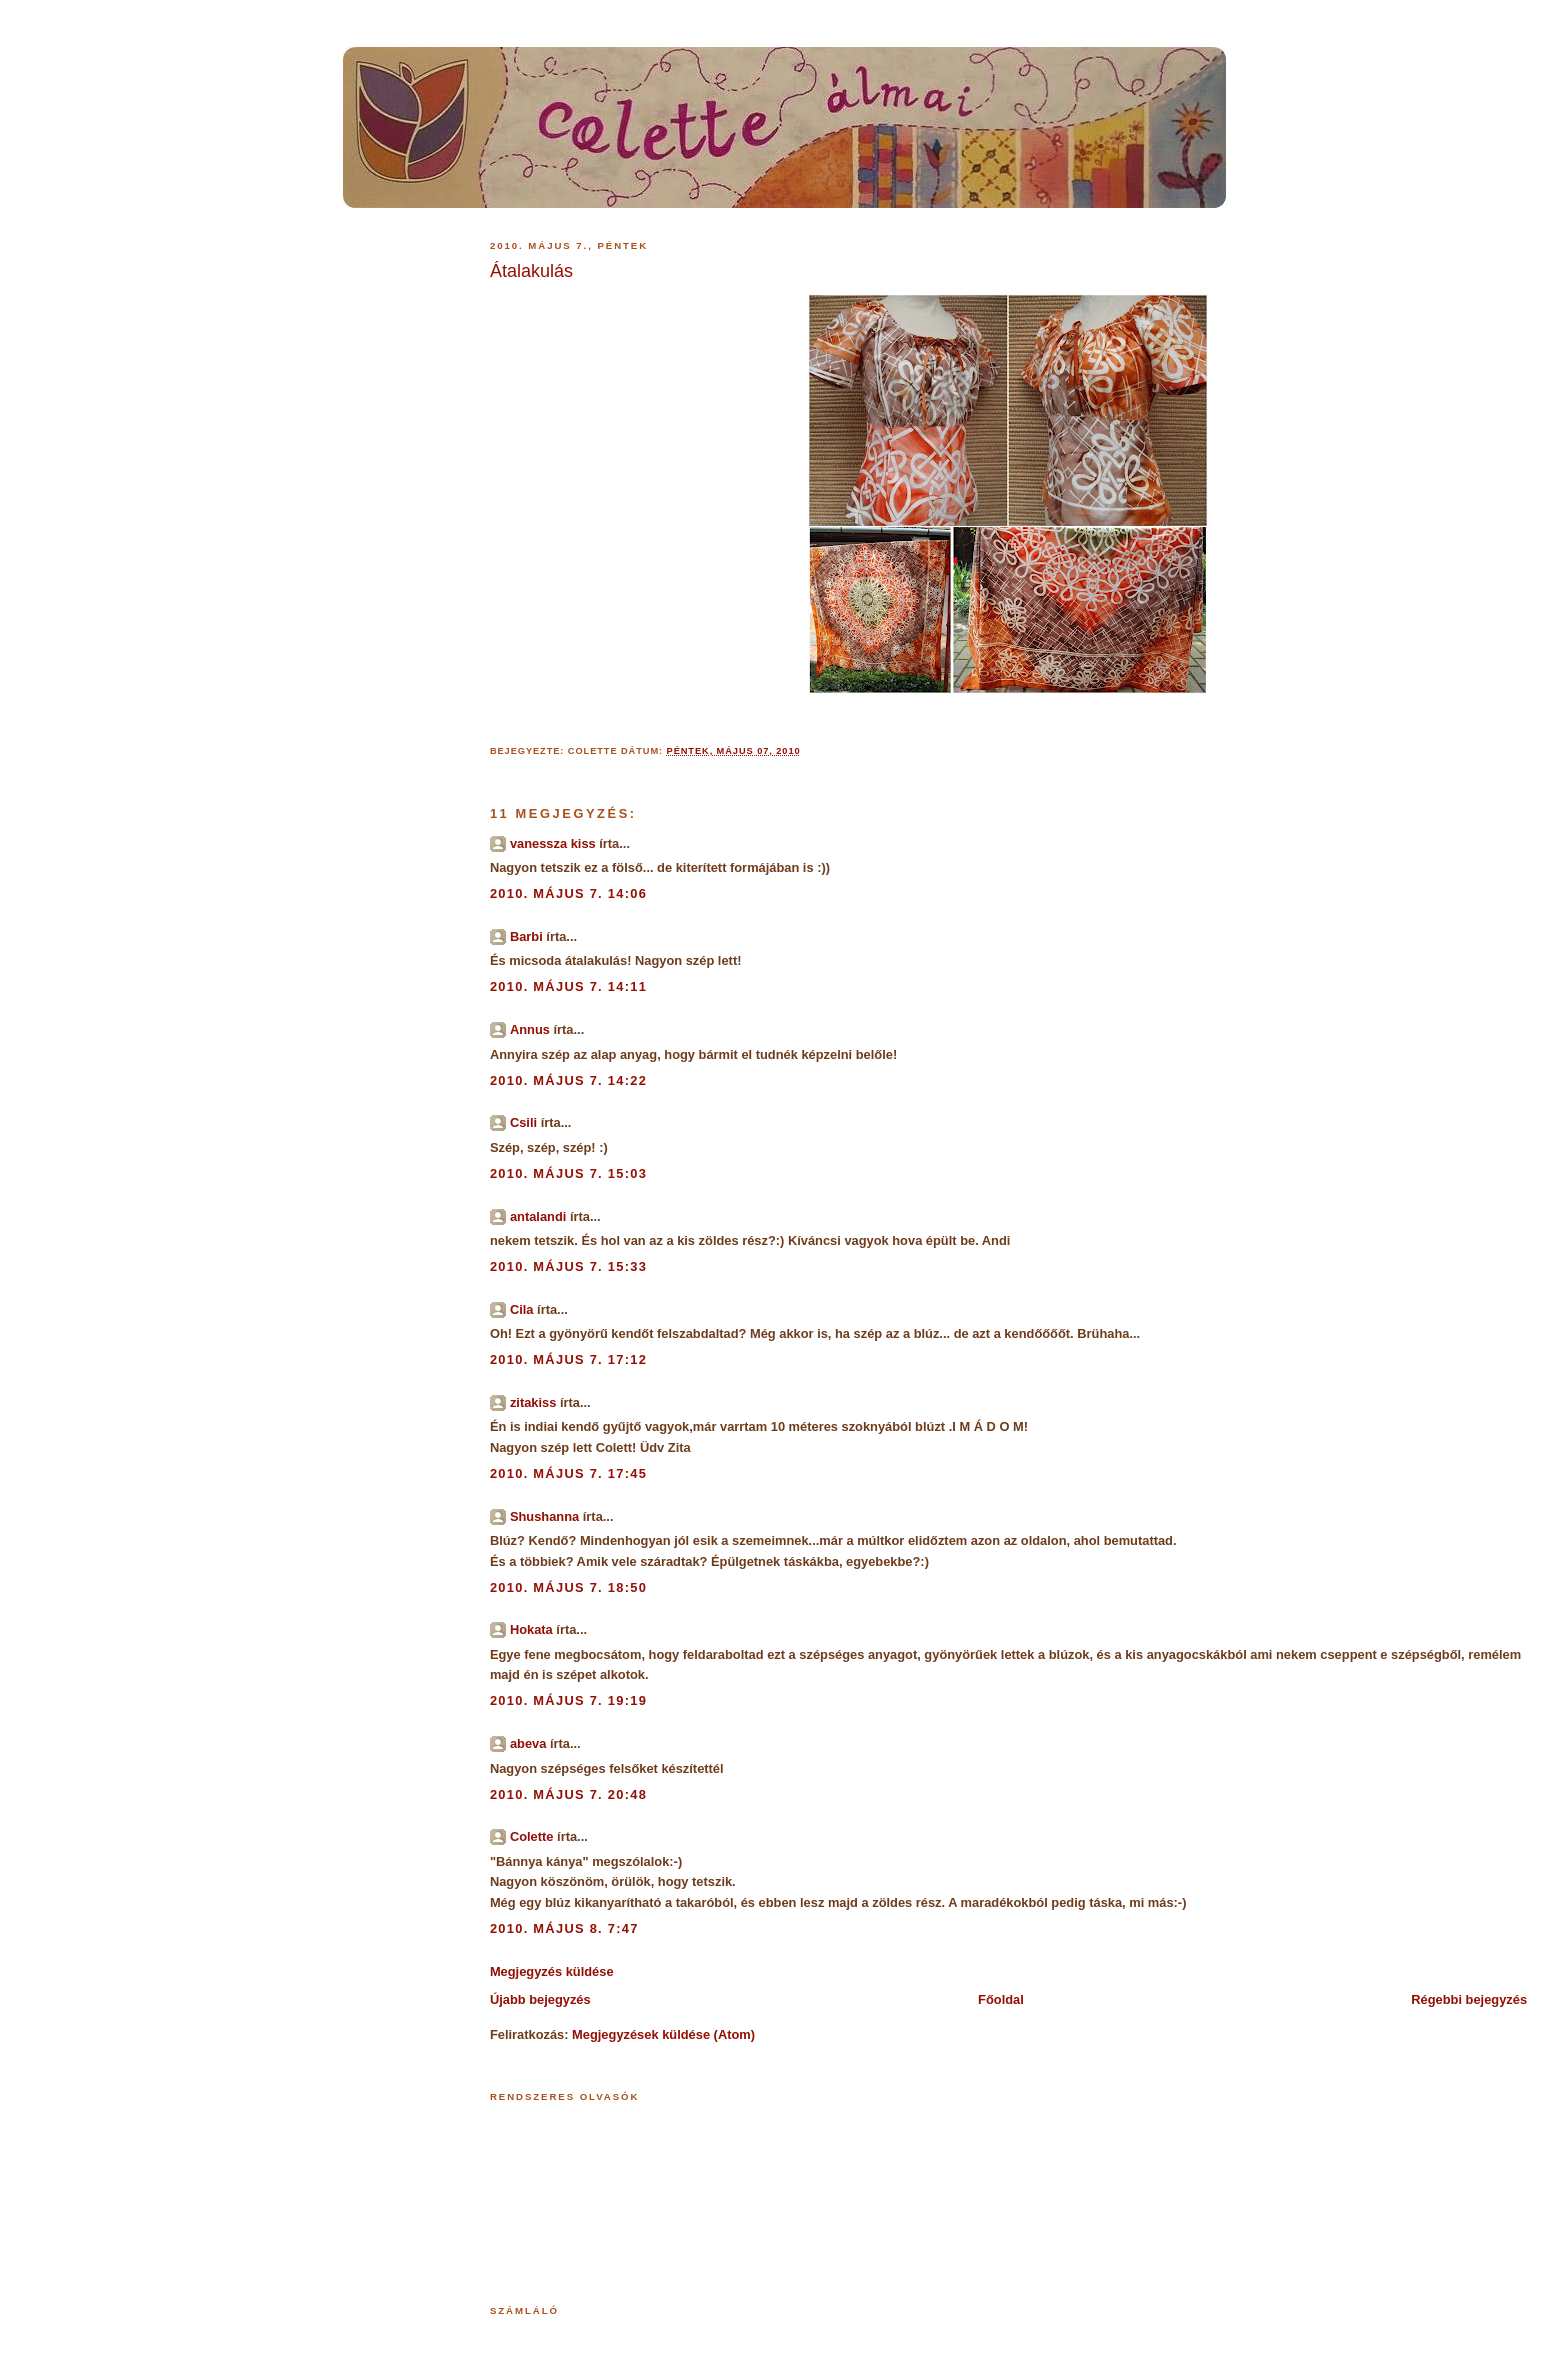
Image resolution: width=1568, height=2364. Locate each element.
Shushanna (544, 1516)
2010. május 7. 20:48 (568, 1794)
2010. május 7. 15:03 (568, 1173)
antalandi (538, 1216)
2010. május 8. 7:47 (564, 1928)
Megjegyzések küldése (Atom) (663, 2034)
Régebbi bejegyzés (1469, 1999)
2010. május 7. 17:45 (568, 1473)
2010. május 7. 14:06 (568, 893)
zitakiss (533, 1402)
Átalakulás (531, 271)
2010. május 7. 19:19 (568, 1700)
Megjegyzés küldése (552, 1971)
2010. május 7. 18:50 (568, 1587)
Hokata (531, 1629)
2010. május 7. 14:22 (568, 1080)
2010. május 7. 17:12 (568, 1359)
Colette (532, 1836)
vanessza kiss (553, 843)
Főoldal (1001, 1999)
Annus (530, 1029)
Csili (523, 1122)
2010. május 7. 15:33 (568, 1266)
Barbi (526, 936)
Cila (522, 1309)
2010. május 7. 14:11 (568, 986)
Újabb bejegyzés (540, 1999)
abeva (528, 1743)
